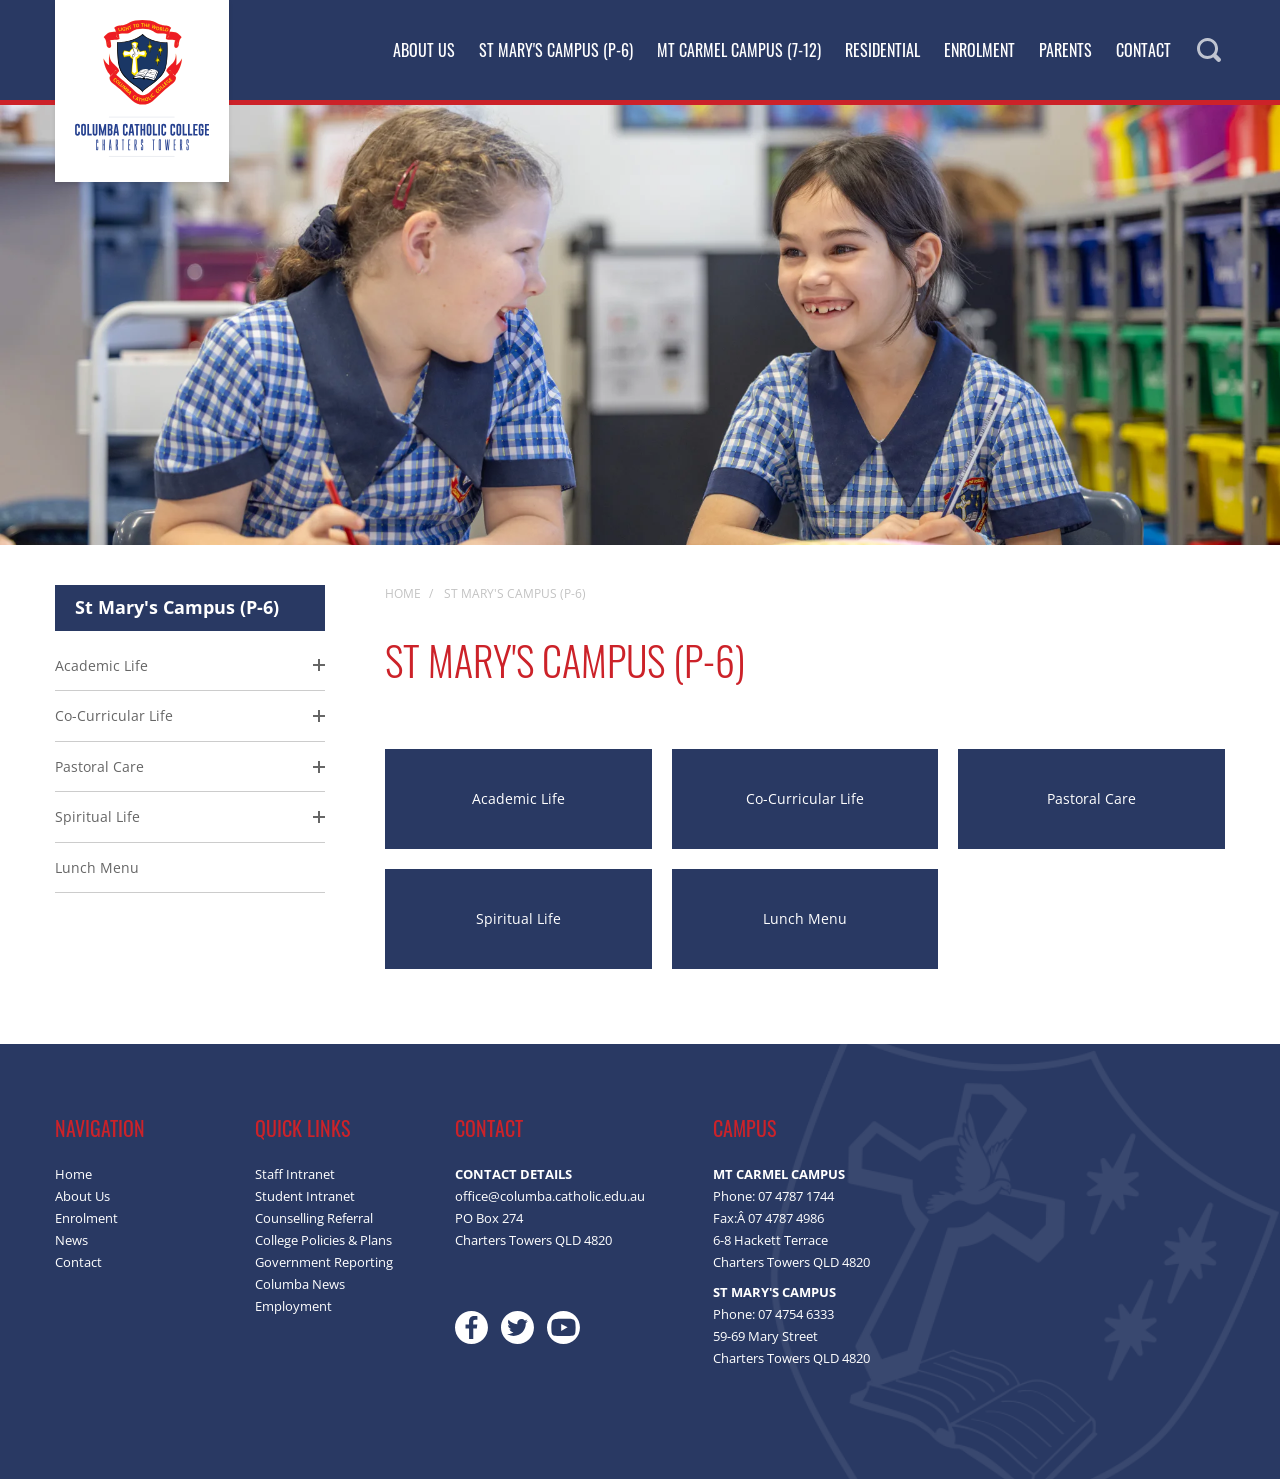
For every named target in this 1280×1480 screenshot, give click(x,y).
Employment (293, 1307)
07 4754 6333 (796, 1315)
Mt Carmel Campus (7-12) (739, 50)
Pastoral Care (99, 767)
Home (73, 1175)
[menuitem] (190, 768)
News (71, 1241)
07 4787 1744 (796, 1197)
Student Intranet (305, 1197)
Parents (1065, 50)
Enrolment (979, 50)
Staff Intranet (295, 1175)
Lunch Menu (97, 868)
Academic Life (101, 666)
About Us (424, 50)
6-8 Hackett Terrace (770, 1241)
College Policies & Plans (323, 1241)
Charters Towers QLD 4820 (791, 1263)
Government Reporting (324, 1263)
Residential (882, 50)
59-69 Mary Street (765, 1337)
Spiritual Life (97, 817)
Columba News (300, 1285)
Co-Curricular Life (114, 716)
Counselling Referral (314, 1219)
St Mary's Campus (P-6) (556, 50)
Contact (1143, 50)
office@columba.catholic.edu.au (550, 1197)
